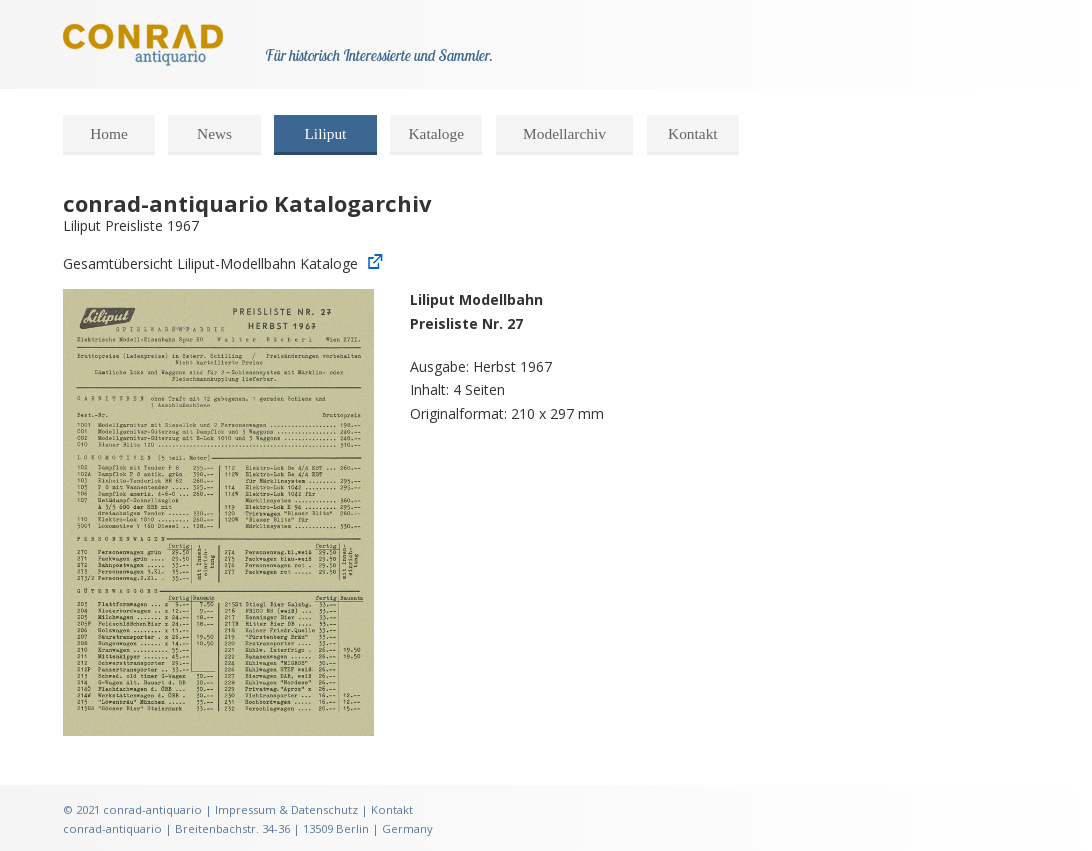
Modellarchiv (564, 133)
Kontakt (693, 133)
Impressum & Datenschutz (286, 809)
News (214, 133)
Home (109, 133)
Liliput (325, 133)
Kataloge (436, 133)
